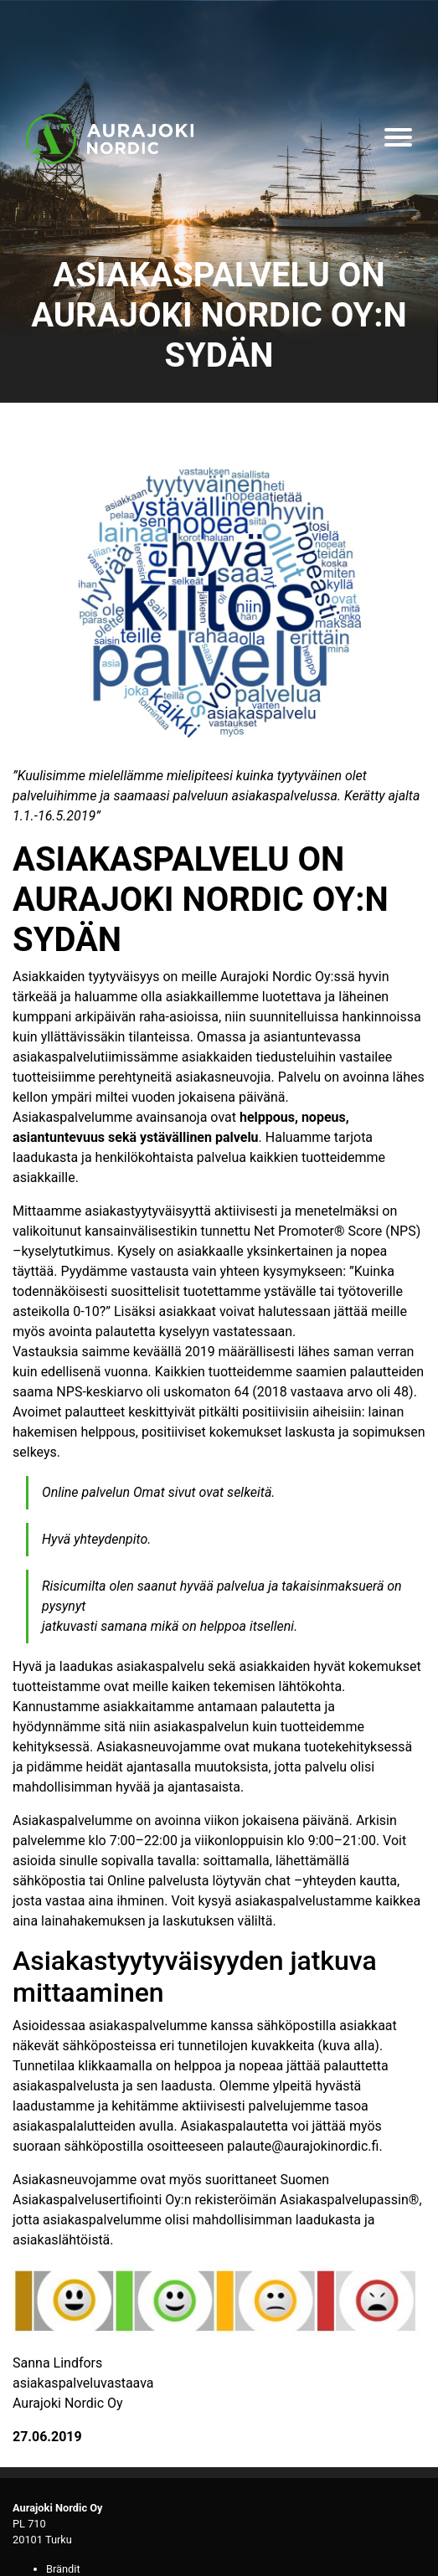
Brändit (63, 2569)
